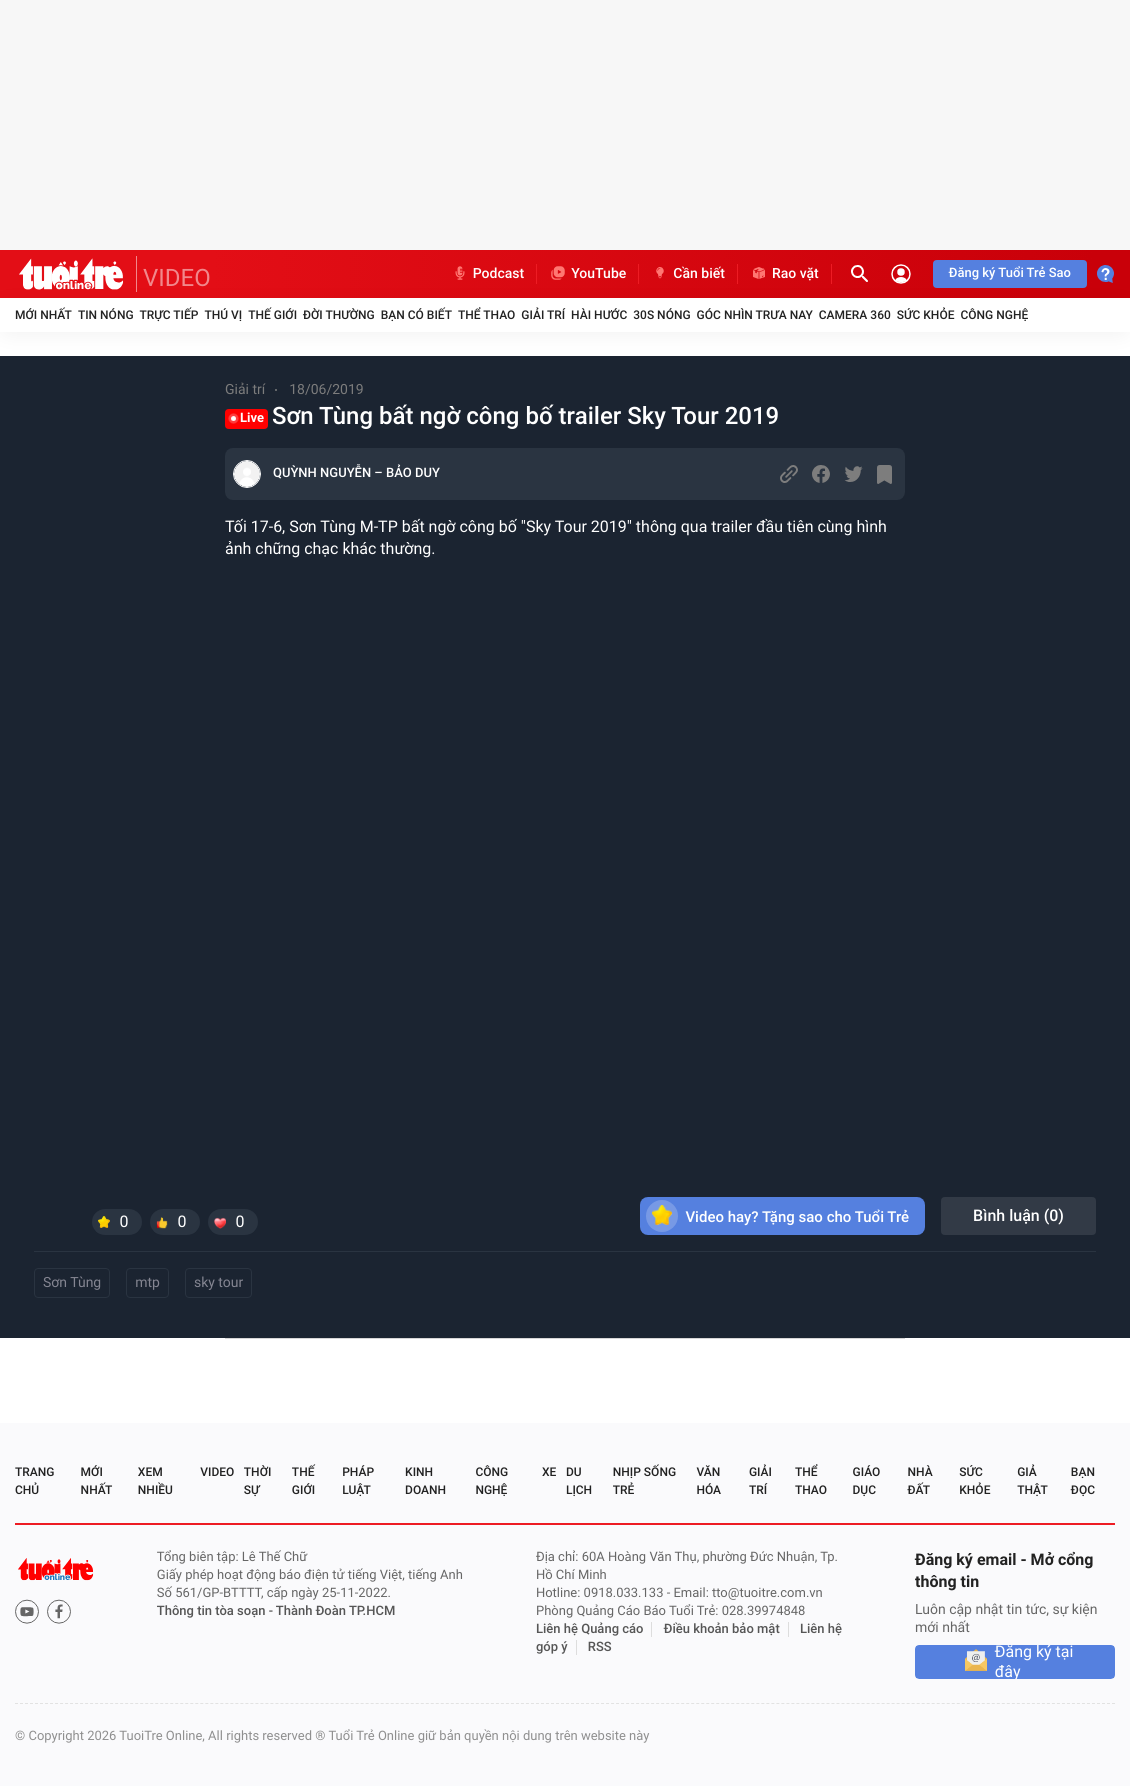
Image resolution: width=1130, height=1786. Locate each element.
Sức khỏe (926, 315)
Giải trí (543, 315)
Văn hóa (708, 1481)
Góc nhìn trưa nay (755, 315)
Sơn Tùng (72, 1283)
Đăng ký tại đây (1034, 1662)
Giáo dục (867, 1481)
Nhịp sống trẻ (644, 1481)
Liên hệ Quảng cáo (590, 1629)
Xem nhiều (155, 1481)
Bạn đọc (1083, 1481)
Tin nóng (106, 315)
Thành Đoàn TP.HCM (335, 1611)
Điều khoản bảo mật (722, 1629)
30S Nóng (661, 315)
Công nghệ (994, 315)
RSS (600, 1647)
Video (217, 1472)
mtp (147, 1283)
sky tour (218, 1283)
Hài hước (599, 315)
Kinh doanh (425, 1481)
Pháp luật (358, 1481)
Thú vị (223, 315)
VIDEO (177, 278)
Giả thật (1032, 1481)
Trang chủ (34, 1481)
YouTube (587, 274)
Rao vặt (784, 274)
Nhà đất (919, 1481)
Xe (549, 1472)
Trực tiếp (169, 315)
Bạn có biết (416, 315)
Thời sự (258, 1481)
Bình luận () (1018, 1215)
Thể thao (486, 315)
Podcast (488, 274)
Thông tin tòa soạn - (216, 1611)
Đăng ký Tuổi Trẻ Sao (1010, 273)
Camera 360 (855, 315)
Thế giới (272, 315)
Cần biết (688, 274)
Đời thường (339, 315)
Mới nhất (43, 315)
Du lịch (579, 1481)
